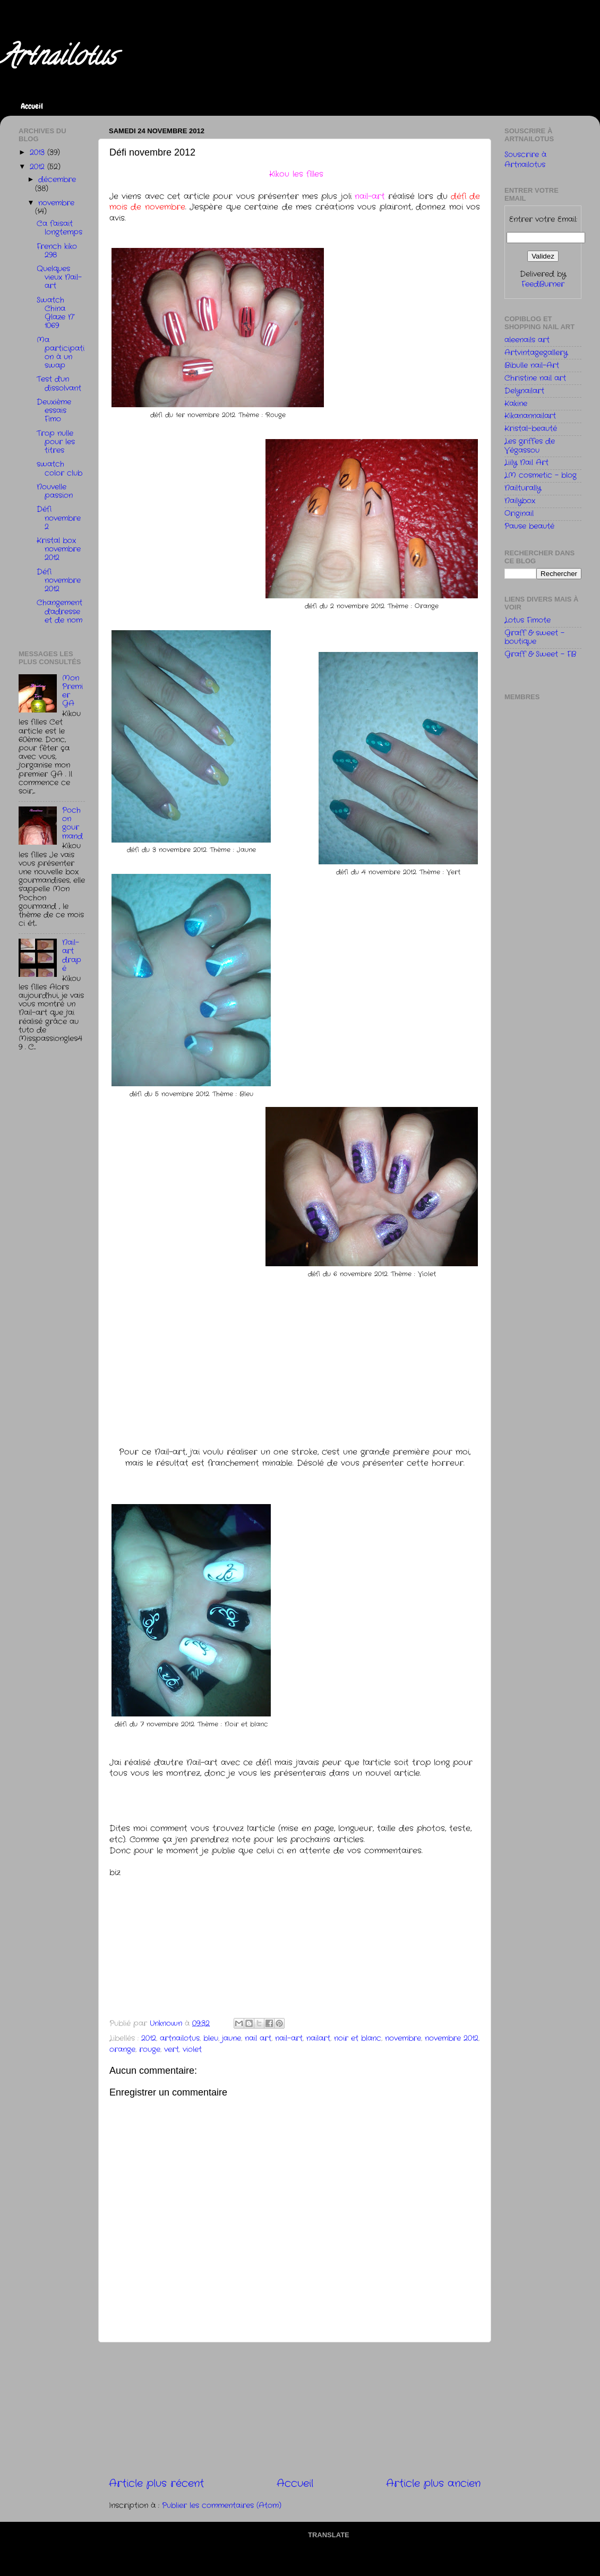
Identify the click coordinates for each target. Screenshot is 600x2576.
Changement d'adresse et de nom (59, 611)
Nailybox (519, 501)
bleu (210, 2038)
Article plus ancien (433, 2484)
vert (171, 2050)
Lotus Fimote (527, 620)
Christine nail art (535, 378)
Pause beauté (529, 526)
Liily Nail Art (526, 463)
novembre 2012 (451, 2038)
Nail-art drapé (71, 956)
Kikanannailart (530, 416)
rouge (149, 2050)
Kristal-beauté (530, 429)
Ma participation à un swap (60, 353)
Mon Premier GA (72, 691)
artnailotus (180, 2038)
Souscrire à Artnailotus (525, 160)
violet (192, 2050)
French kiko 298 (57, 251)
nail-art (289, 2038)
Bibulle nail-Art (531, 365)
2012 (148, 2038)
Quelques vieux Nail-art (59, 277)
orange (122, 2050)
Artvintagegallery (536, 353)
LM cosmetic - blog (540, 475)
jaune (231, 2038)
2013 (38, 153)
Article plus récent (156, 2484)
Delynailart (524, 391)
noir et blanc (357, 2038)
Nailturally (522, 488)
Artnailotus (58, 59)
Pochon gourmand (72, 823)
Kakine (515, 404)
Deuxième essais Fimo (54, 410)
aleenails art (527, 340)
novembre (403, 2038)
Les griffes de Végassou (529, 445)
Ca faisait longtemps (59, 228)
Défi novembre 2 (59, 517)
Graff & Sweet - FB (540, 654)
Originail (519, 514)
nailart (318, 2038)
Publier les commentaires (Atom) (221, 2506)
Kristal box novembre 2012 (59, 549)
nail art (258, 2038)
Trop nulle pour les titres (56, 442)
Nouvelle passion (55, 491)
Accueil (32, 106)
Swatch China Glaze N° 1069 (56, 313)
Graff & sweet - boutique (534, 637)
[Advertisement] (295, 2410)
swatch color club (59, 468)
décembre (57, 180)
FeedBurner (542, 284)
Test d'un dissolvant (59, 383)
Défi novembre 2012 (59, 580)
